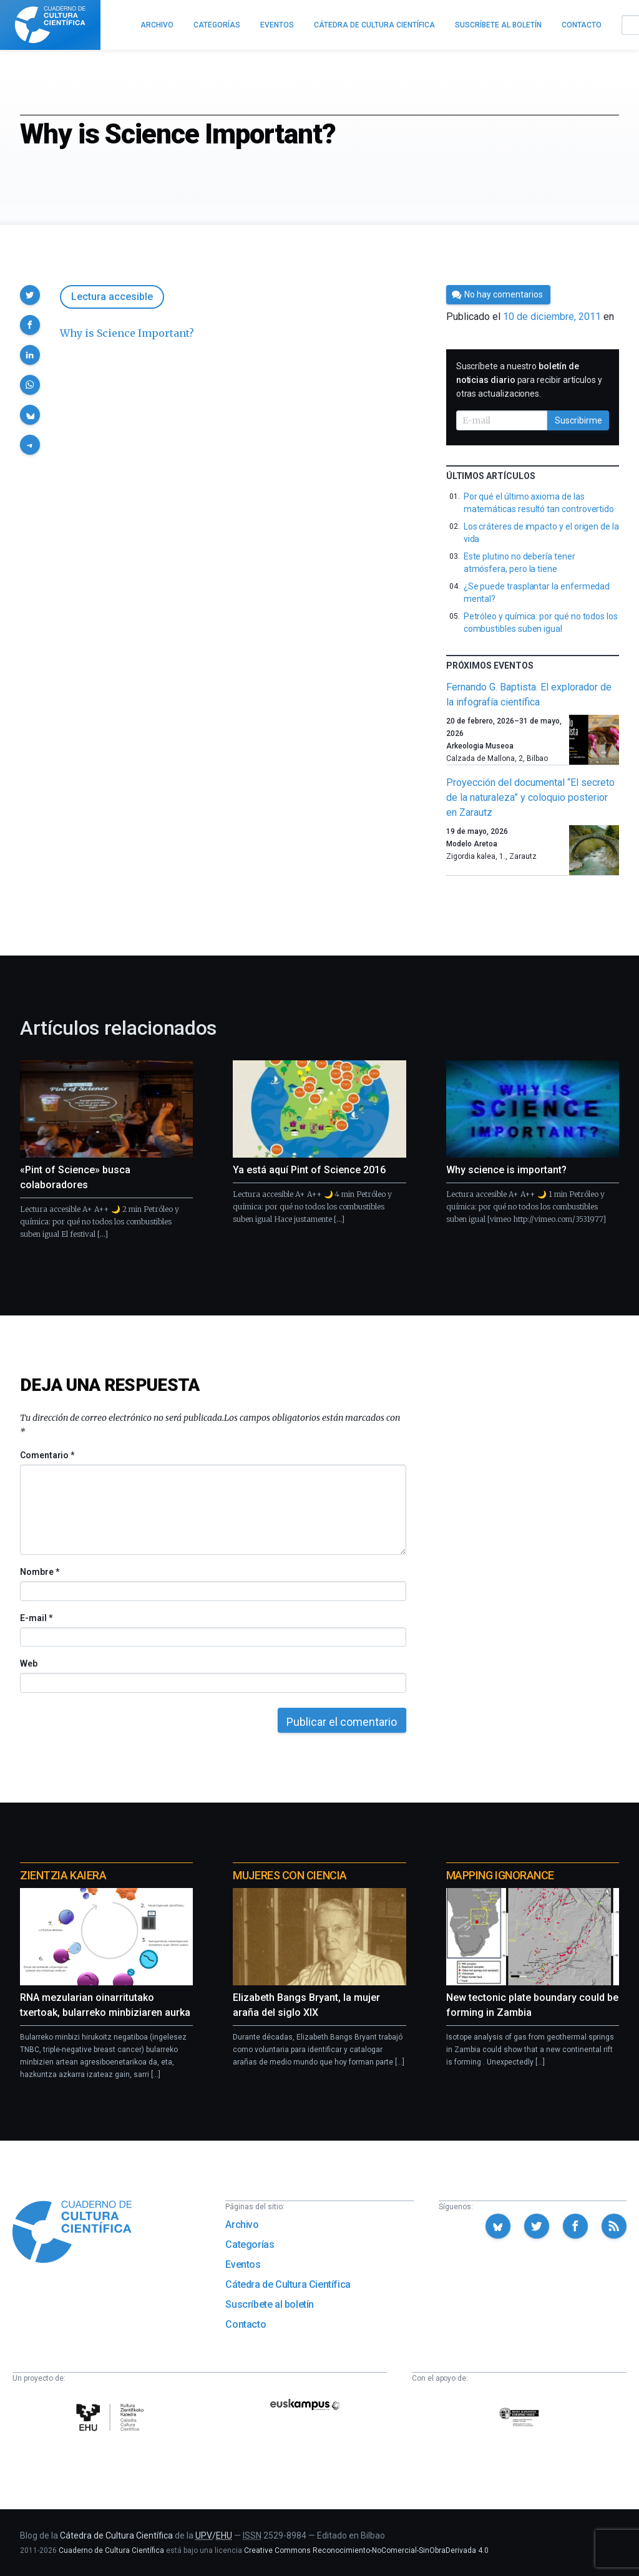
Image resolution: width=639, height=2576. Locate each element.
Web (28, 1663)
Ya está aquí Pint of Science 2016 (309, 1170)
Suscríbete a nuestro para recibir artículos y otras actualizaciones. (529, 380)
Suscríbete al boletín (269, 2304)
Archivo (241, 2224)
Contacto (245, 2324)
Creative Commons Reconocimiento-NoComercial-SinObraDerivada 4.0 (366, 2550)
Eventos (242, 2264)
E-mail (36, 1618)
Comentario (47, 1455)
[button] (30, 295)
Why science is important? (506, 1170)
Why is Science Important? (127, 333)
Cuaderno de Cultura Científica (111, 2550)
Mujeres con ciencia (289, 1875)
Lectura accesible (112, 297)
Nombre (39, 1572)
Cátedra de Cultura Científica (287, 2284)
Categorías (249, 2244)
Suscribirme (578, 420)
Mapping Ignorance (500, 1875)
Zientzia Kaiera (63, 1875)
